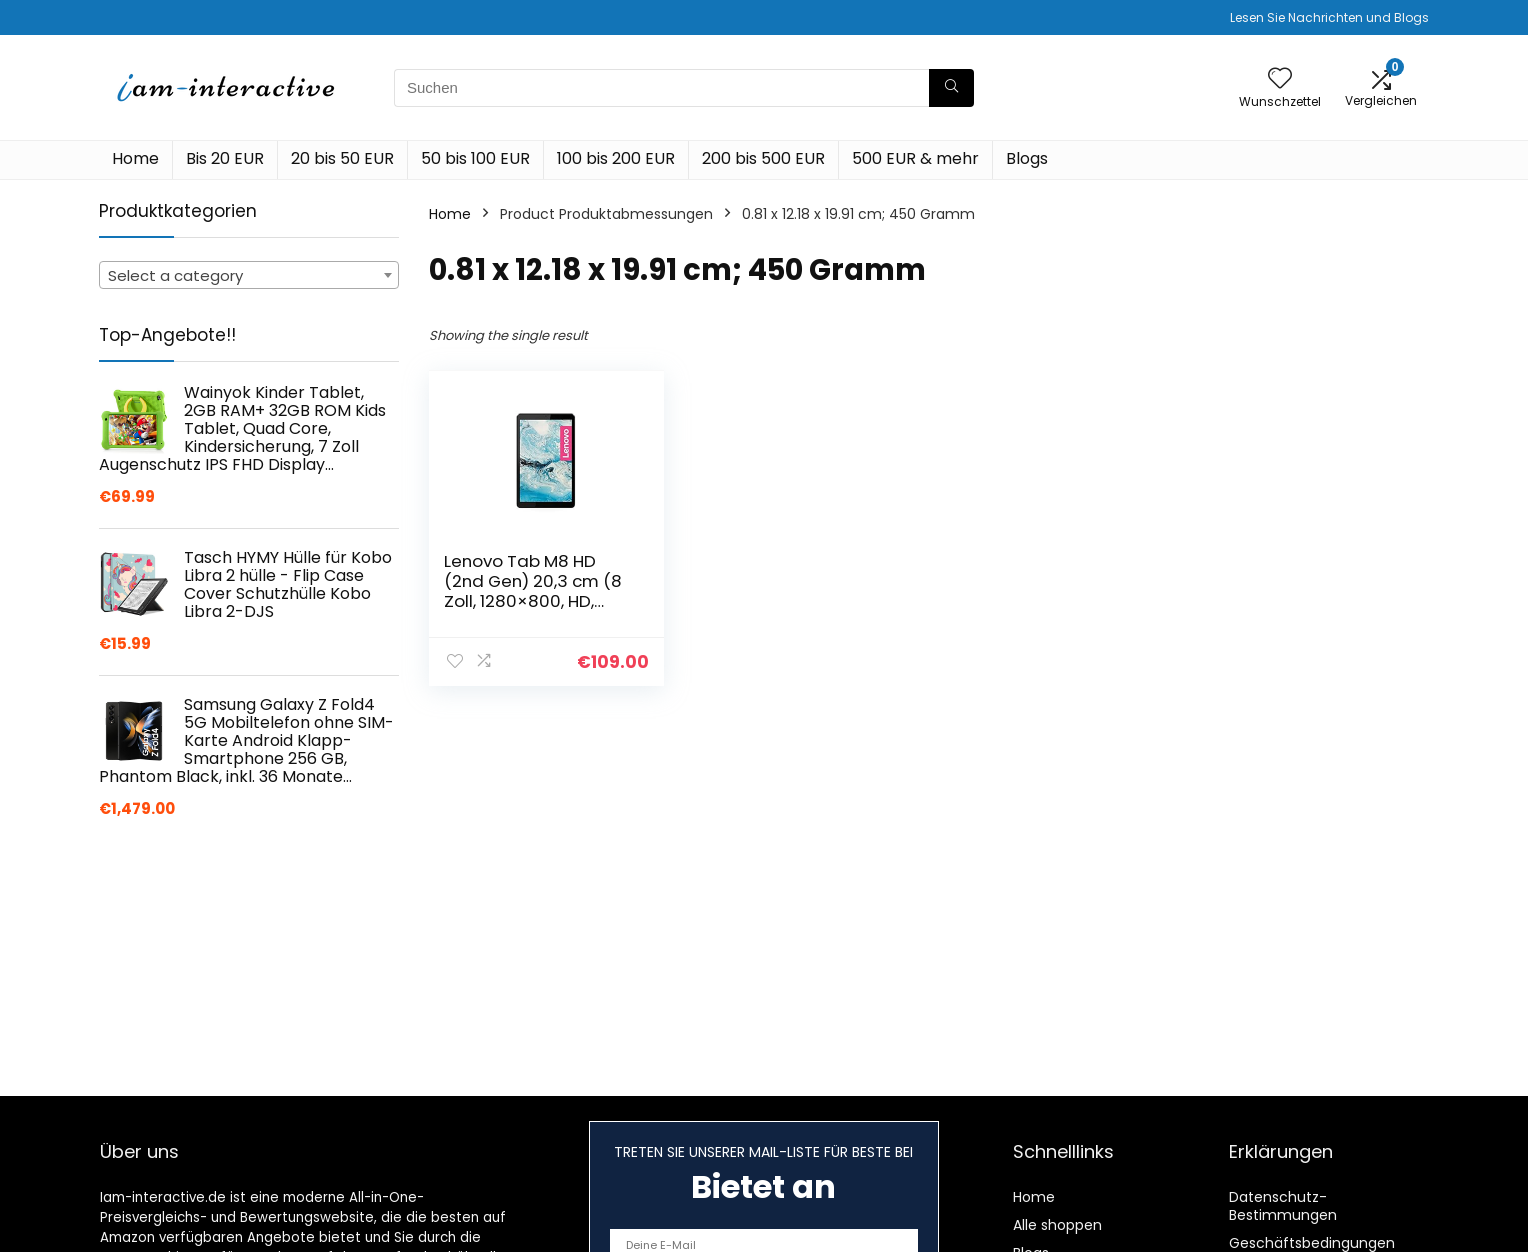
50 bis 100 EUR (475, 158)
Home (135, 158)
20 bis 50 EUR (342, 158)
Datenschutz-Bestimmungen (1283, 1206)
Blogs (1027, 158)
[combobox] (249, 275)
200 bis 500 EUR (763, 158)
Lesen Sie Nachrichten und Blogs (1329, 17)
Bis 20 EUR (225, 158)
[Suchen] (951, 88)
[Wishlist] (1280, 79)
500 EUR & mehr (915, 158)
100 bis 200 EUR (616, 158)
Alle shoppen (1057, 1225)
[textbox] (249, 276)
